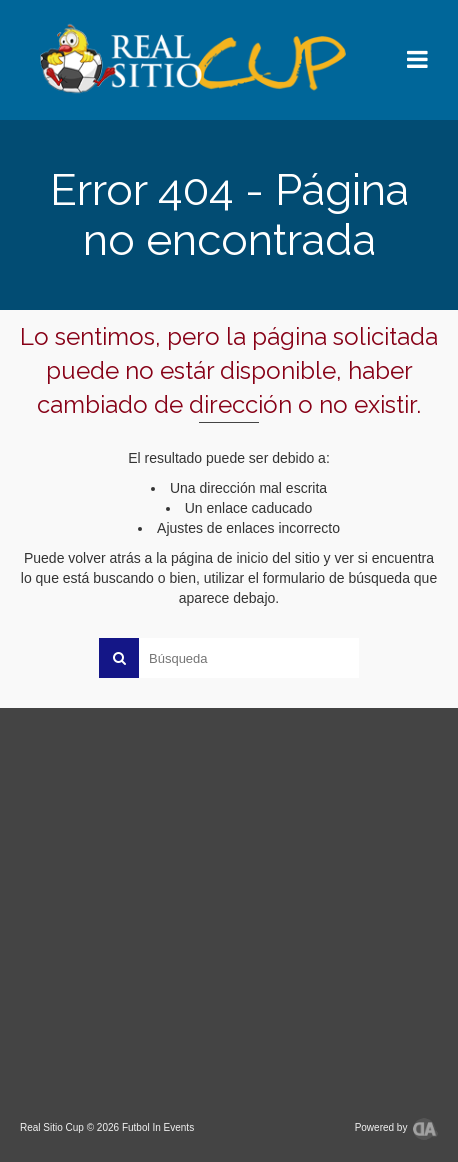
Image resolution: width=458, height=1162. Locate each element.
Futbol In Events (158, 1127)
